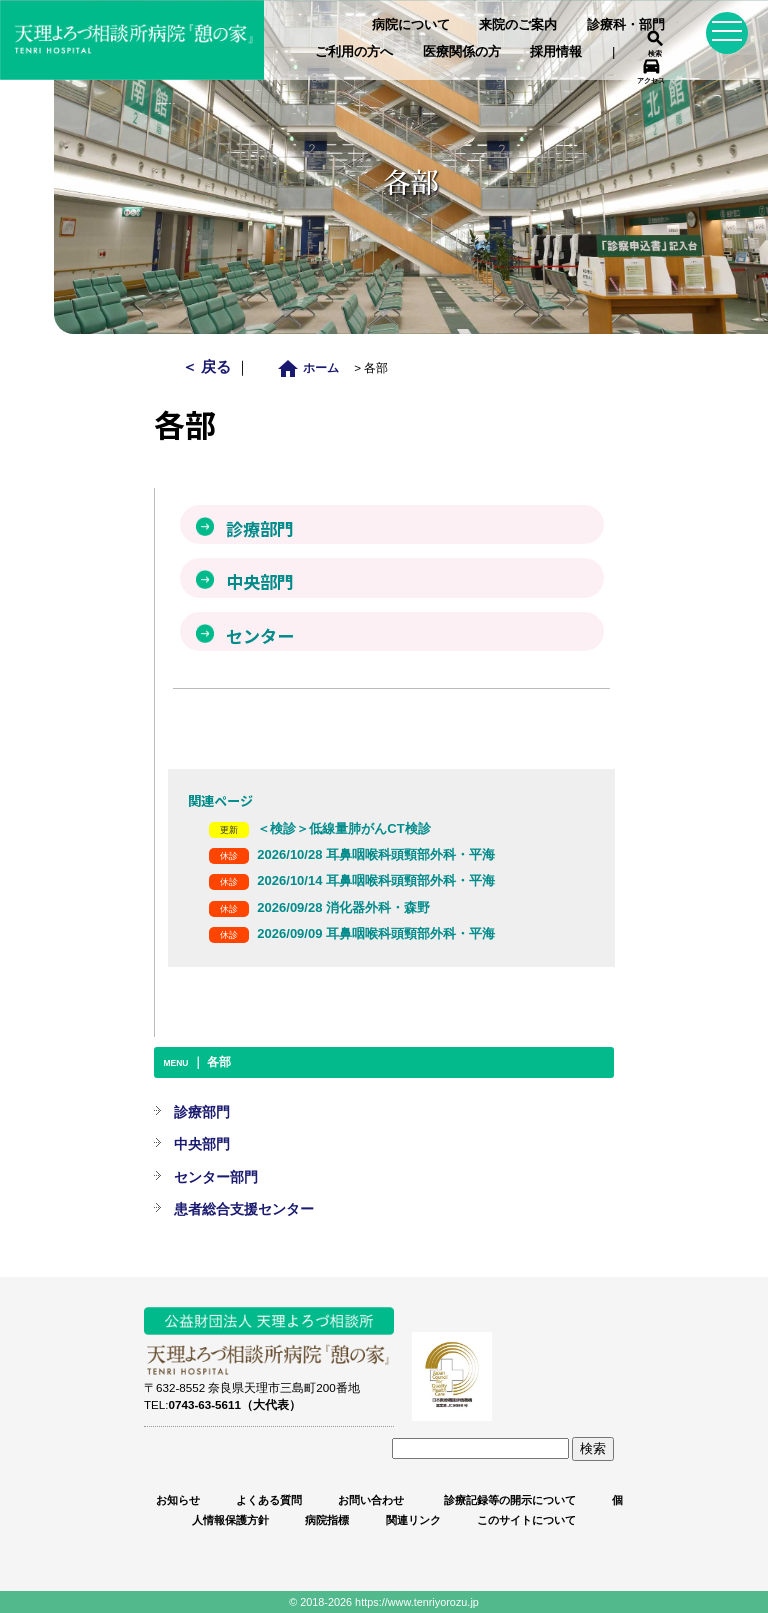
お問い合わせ (371, 1500)
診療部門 (202, 1112)
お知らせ (178, 1500)
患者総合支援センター (244, 1209)
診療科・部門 (626, 24)
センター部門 (216, 1177)
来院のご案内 (518, 24)
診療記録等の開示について (508, 1500)
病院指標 (327, 1520)
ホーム (313, 367)
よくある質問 (269, 1500)
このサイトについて (526, 1520)
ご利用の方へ (354, 51)
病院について (411, 24)
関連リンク (413, 1520)
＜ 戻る (208, 366)
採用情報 (556, 51)
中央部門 (202, 1144)
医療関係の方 (462, 51)
